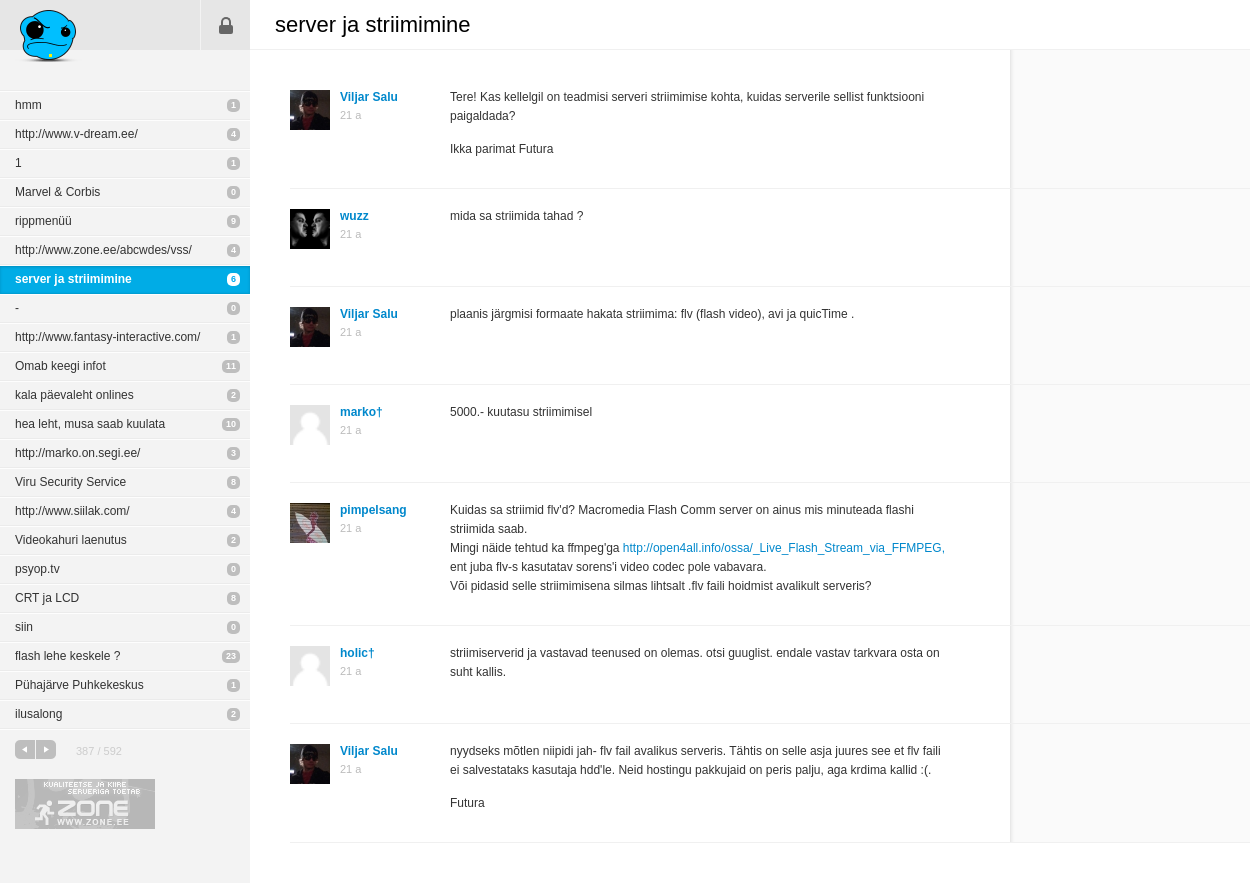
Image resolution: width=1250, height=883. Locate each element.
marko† (361, 412)
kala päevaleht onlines (74, 395)
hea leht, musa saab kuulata (90, 424)
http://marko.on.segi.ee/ (77, 453)
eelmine (25, 749)
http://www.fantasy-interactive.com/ (107, 337)
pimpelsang (373, 510)
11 (231, 366)
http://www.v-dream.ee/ (76, 134)
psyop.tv (37, 569)
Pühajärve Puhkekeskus (79, 685)
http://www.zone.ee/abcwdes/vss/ (103, 250)
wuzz (354, 216)
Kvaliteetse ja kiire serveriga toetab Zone (85, 804)
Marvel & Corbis (57, 192)
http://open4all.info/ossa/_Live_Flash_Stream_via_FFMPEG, (784, 548)
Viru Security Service (70, 482)
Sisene (226, 25)
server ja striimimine (73, 279)
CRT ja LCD (47, 598)
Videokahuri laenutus (71, 540)
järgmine (46, 749)
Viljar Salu (369, 97)
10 (231, 424)
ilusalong (38, 714)
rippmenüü (43, 221)
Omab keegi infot (60, 366)
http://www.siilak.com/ (72, 511)
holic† (357, 653)
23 (231, 656)
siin (24, 627)
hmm (28, 105)
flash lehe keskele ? (67, 656)
